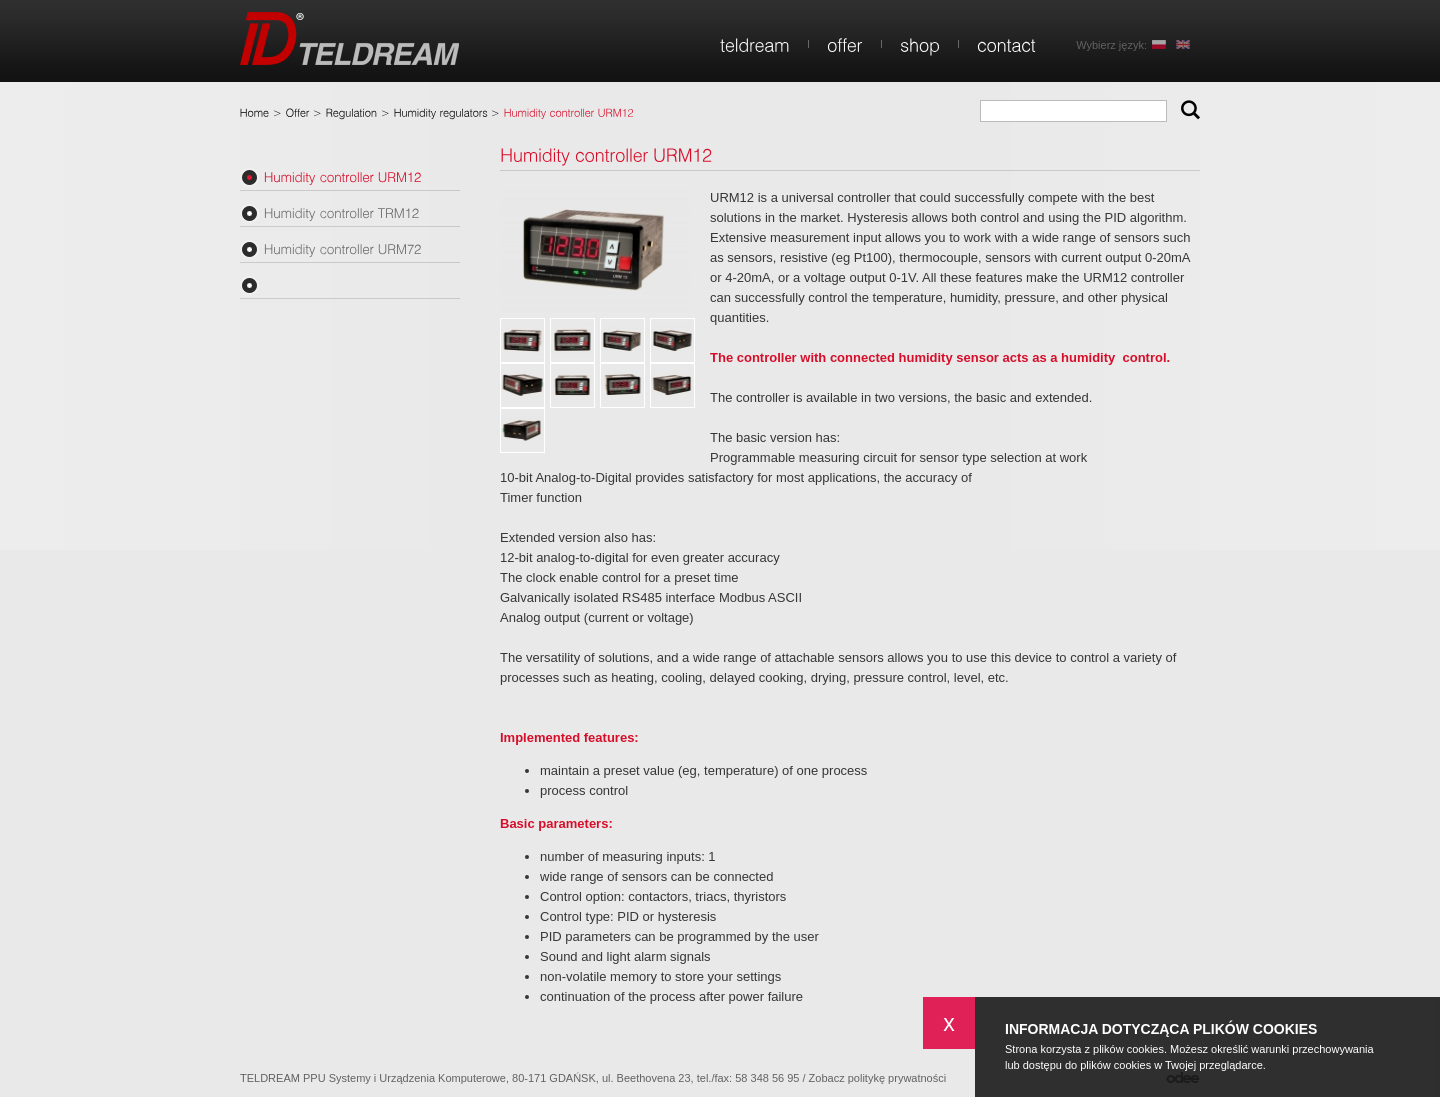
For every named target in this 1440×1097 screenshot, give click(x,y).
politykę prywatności (897, 1078)
